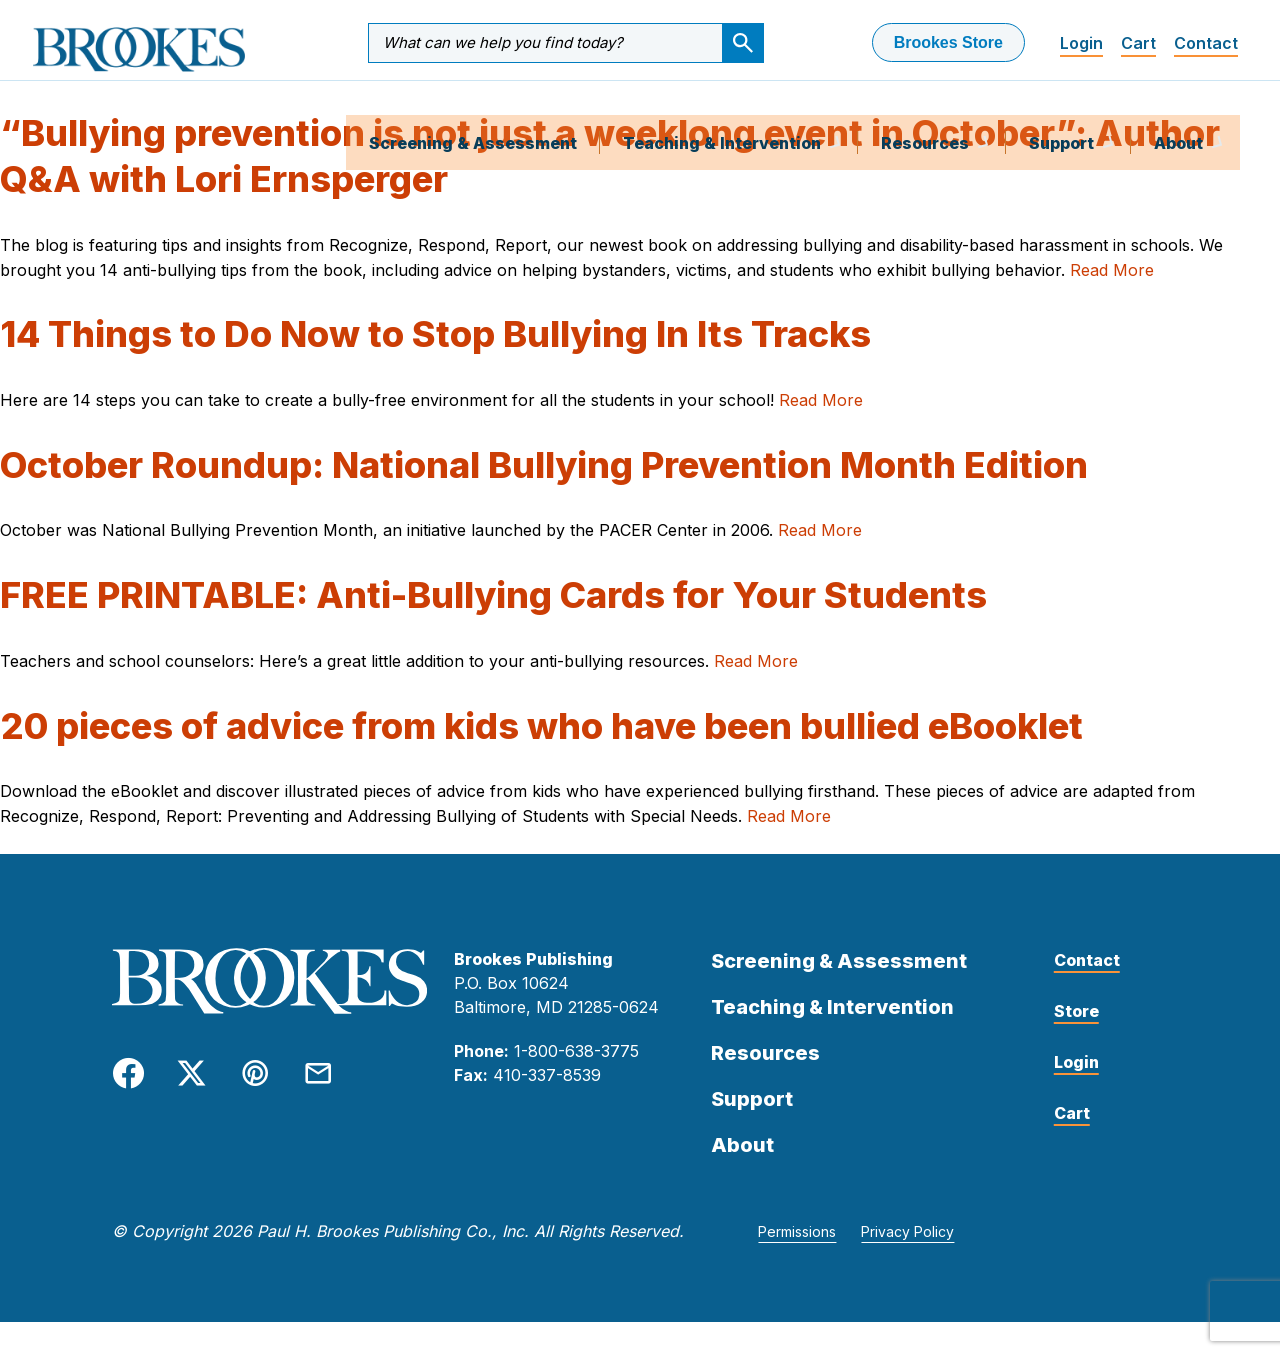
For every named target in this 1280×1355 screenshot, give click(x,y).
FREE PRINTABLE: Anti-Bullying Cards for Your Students (493, 629)
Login (1081, 43)
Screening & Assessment (473, 114)
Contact (1206, 43)
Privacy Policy (907, 1265)
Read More (1112, 303)
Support (1063, 114)
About (1180, 114)
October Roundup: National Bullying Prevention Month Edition (544, 498)
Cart (1138, 43)
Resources (927, 114)
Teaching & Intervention (724, 114)
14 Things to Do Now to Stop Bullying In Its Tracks (435, 368)
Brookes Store (948, 42)
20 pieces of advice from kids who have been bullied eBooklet (541, 759)
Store (1076, 1045)
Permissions (797, 1265)
